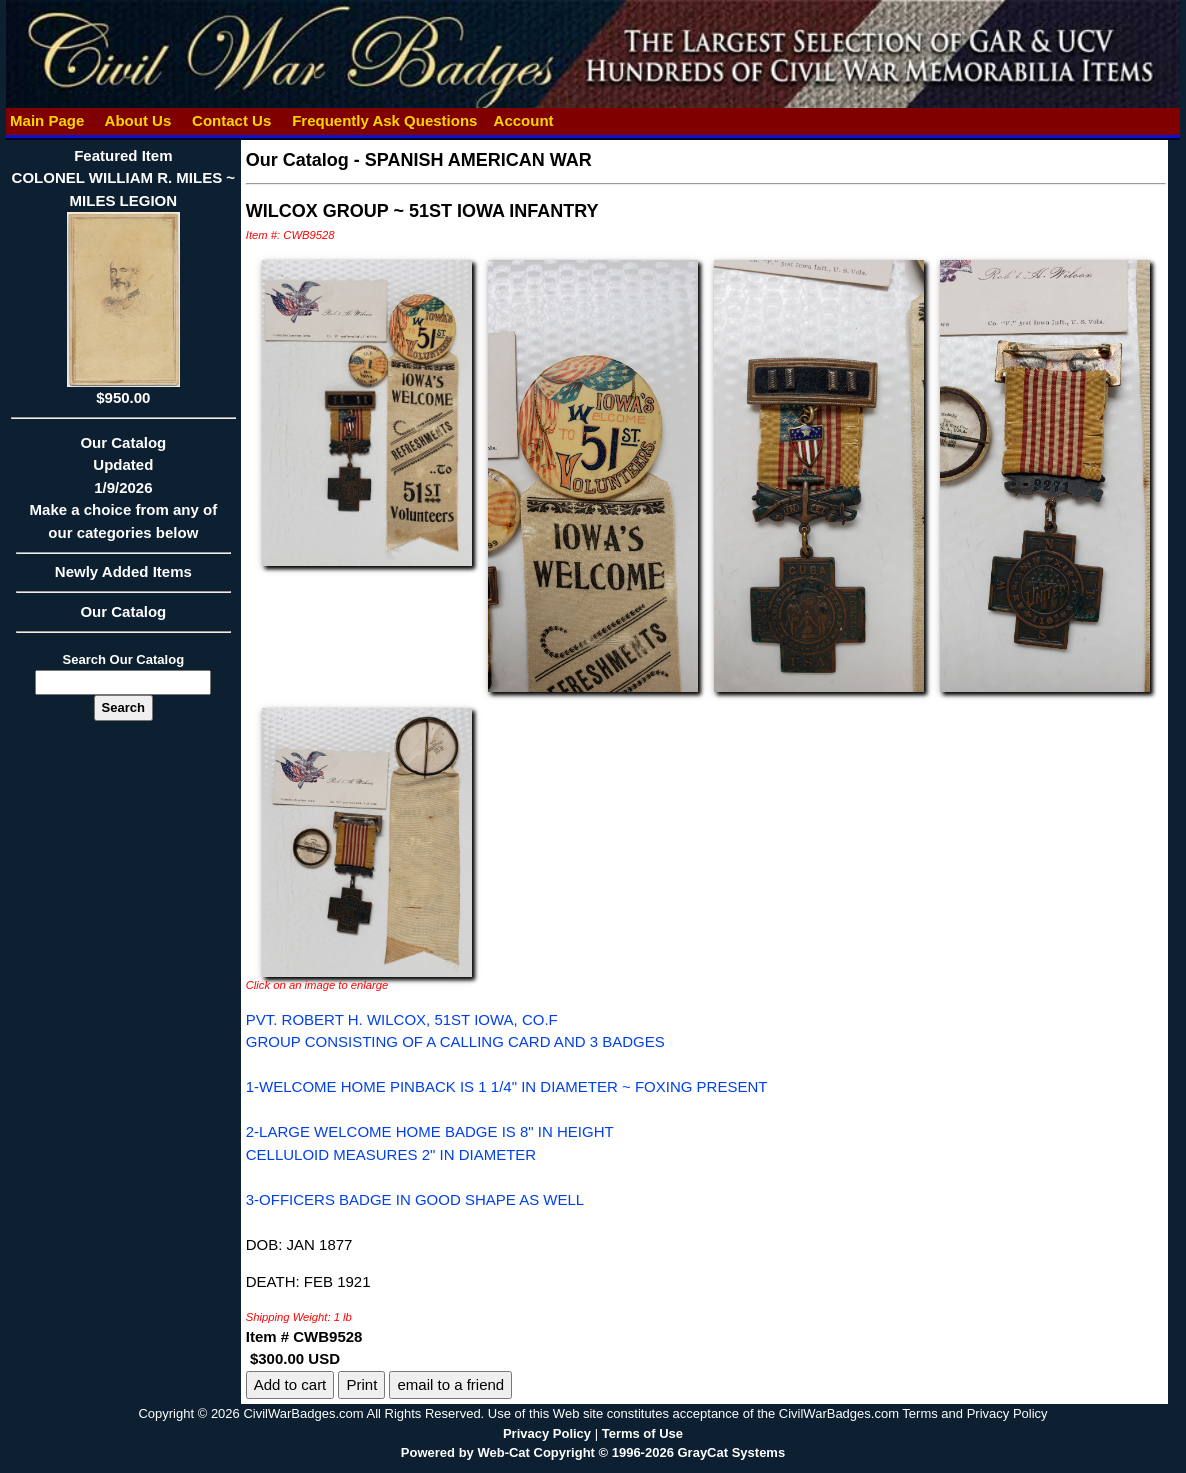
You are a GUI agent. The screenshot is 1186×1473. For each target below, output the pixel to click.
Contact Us (232, 120)
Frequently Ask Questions (385, 120)
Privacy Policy (547, 1433)
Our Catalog (123, 611)
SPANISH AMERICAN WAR (478, 160)
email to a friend (450, 1384)
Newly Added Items (123, 578)
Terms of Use (642, 1433)
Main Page (47, 120)
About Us (138, 120)
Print (361, 1384)
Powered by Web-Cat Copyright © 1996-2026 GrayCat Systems (593, 1452)
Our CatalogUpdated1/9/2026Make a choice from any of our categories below (123, 494)
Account (524, 120)
